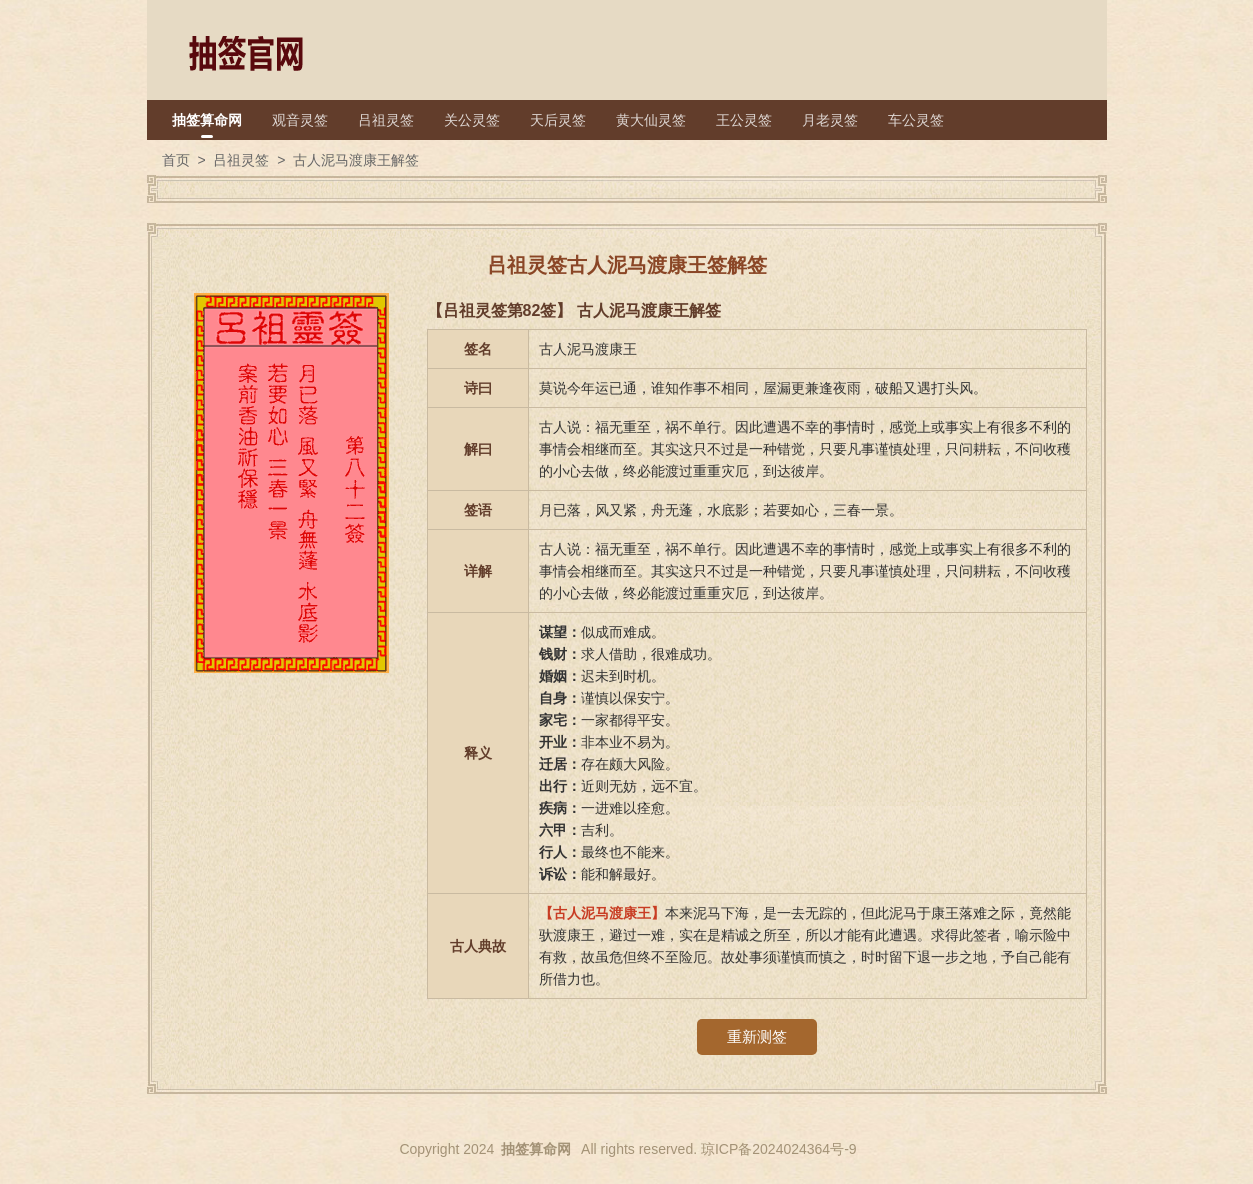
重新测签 (757, 1036)
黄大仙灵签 (651, 120)
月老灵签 (830, 120)
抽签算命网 (207, 120)
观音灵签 (300, 120)
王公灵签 (744, 120)
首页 (176, 160)
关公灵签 (472, 120)
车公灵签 (916, 120)
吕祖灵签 (386, 120)
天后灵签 (558, 120)
